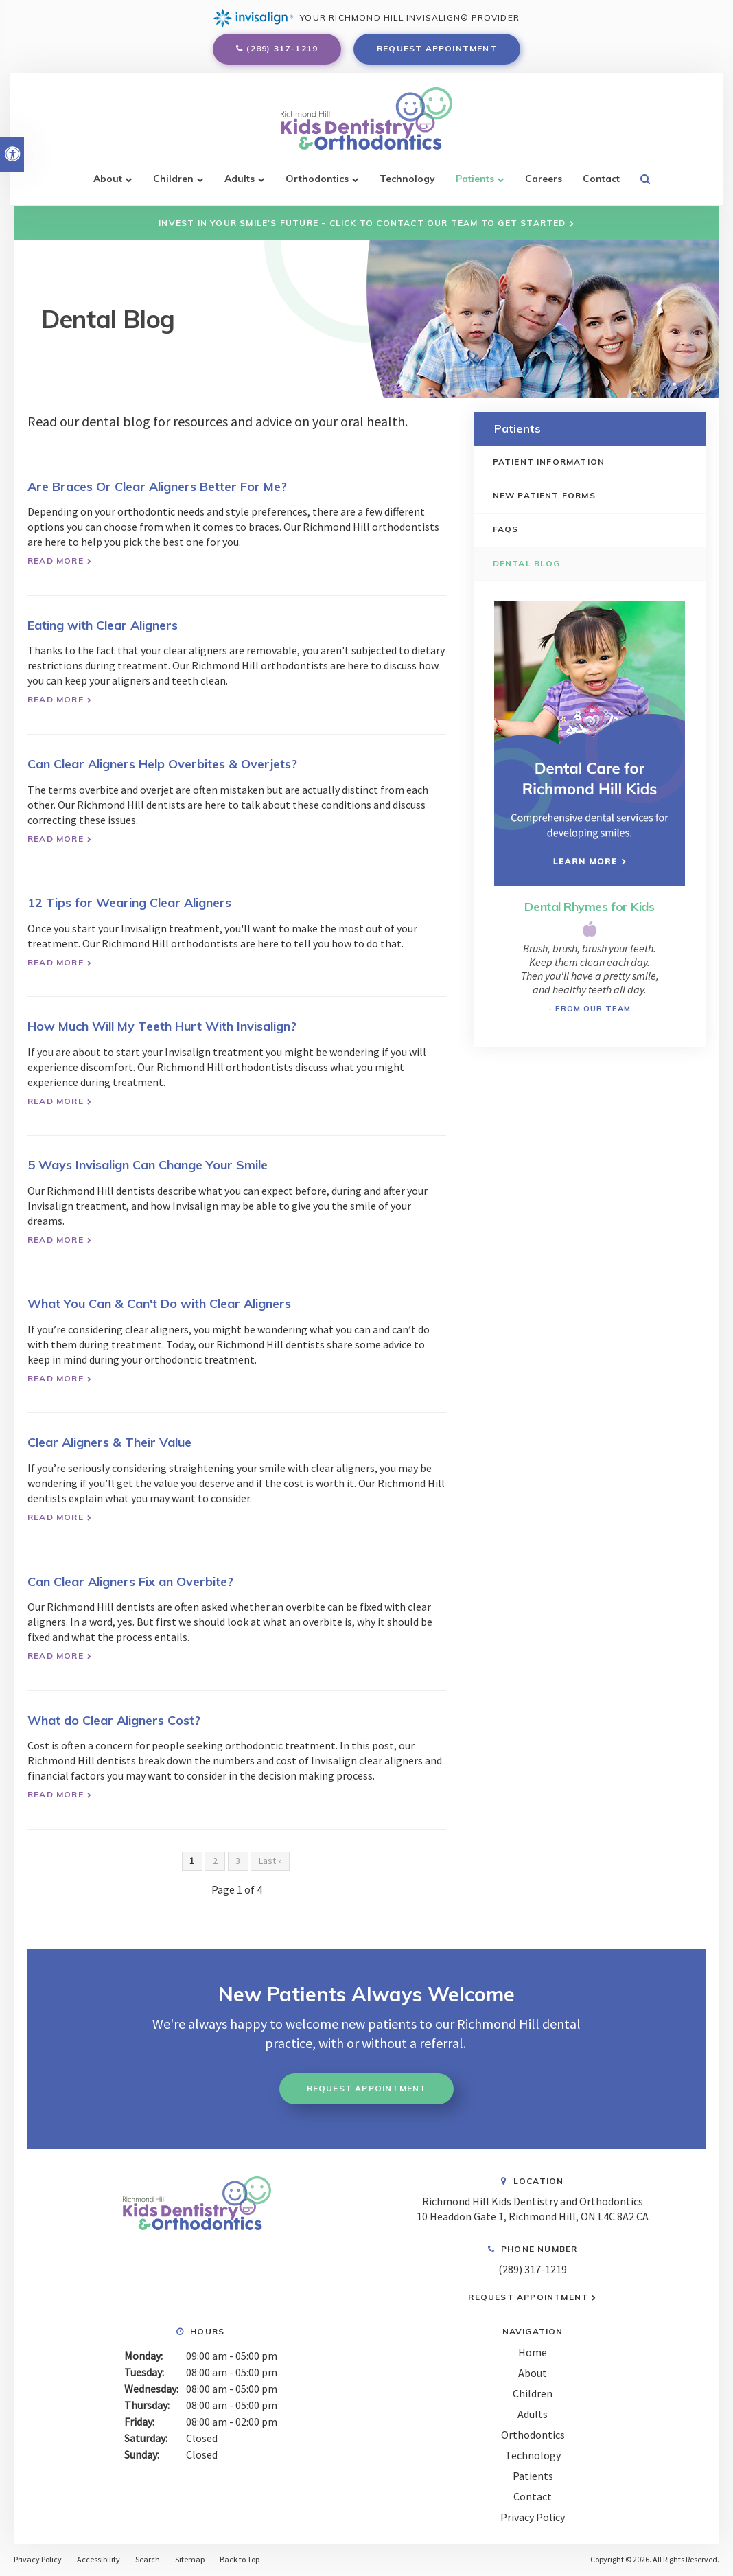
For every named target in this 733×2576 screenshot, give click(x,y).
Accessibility (98, 2559)
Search (147, 2559)
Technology (407, 182)
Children (173, 182)
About (107, 182)
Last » (270, 1860)
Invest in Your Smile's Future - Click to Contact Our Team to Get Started (362, 223)
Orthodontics (317, 182)
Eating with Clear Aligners (102, 625)
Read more (55, 560)
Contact (601, 182)
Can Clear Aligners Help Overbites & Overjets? (162, 764)
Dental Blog (528, 563)
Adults (239, 182)
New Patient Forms (545, 495)
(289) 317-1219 (282, 50)
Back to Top (239, 2559)
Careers (543, 182)
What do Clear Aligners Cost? (113, 1720)
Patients (475, 182)
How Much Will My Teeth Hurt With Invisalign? (161, 1026)
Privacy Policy (532, 2516)
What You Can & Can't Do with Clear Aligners (159, 1303)
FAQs (507, 530)
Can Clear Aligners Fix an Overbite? (130, 1581)
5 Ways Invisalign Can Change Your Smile (147, 1165)
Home (532, 2351)
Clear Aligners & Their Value (109, 1442)
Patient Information (550, 462)
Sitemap (190, 2559)
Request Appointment (437, 50)
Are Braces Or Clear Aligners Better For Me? (157, 486)
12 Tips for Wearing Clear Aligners (129, 902)
